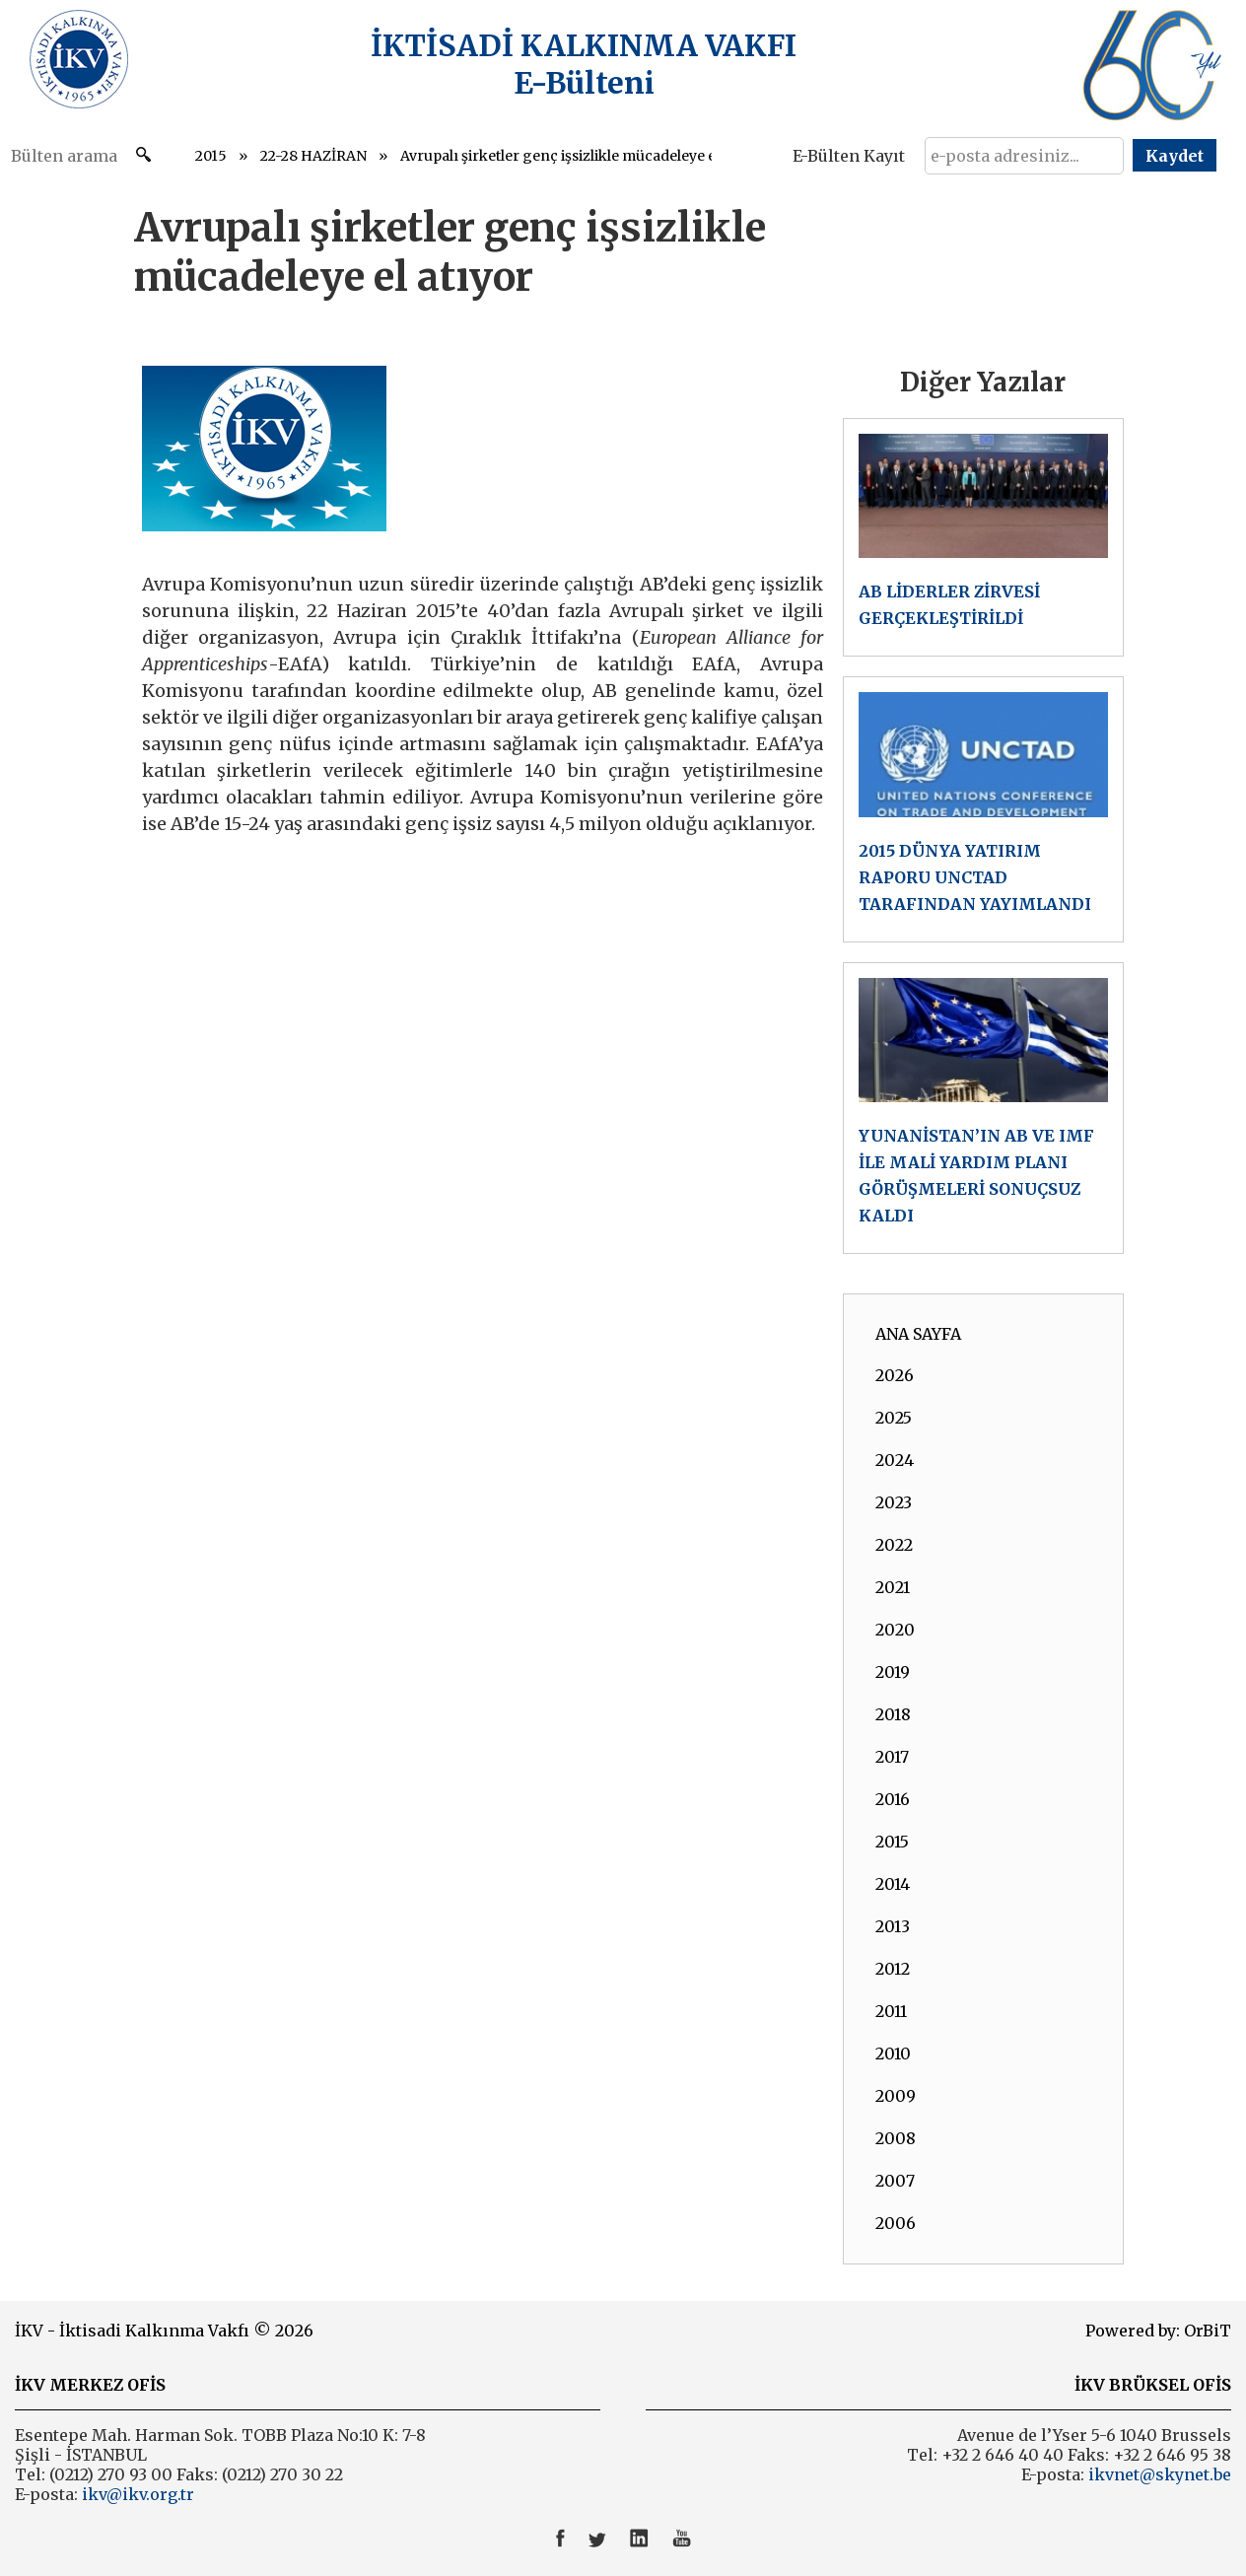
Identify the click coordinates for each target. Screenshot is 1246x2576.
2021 (892, 1587)
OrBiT (1207, 2330)
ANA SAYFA (918, 1334)
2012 (892, 1969)
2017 (892, 1757)
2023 (893, 1502)
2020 (895, 1629)
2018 (893, 1714)
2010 (893, 2053)
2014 (892, 1884)
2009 (895, 2096)
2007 (895, 2181)
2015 (211, 156)
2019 (892, 1672)
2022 (894, 1545)
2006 (895, 2223)
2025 (893, 1417)
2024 (894, 1460)
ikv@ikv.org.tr (136, 2494)
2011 (891, 2011)
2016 (892, 1799)
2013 (892, 1926)
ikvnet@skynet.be (1159, 2474)
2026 (894, 1375)
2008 (895, 2138)
